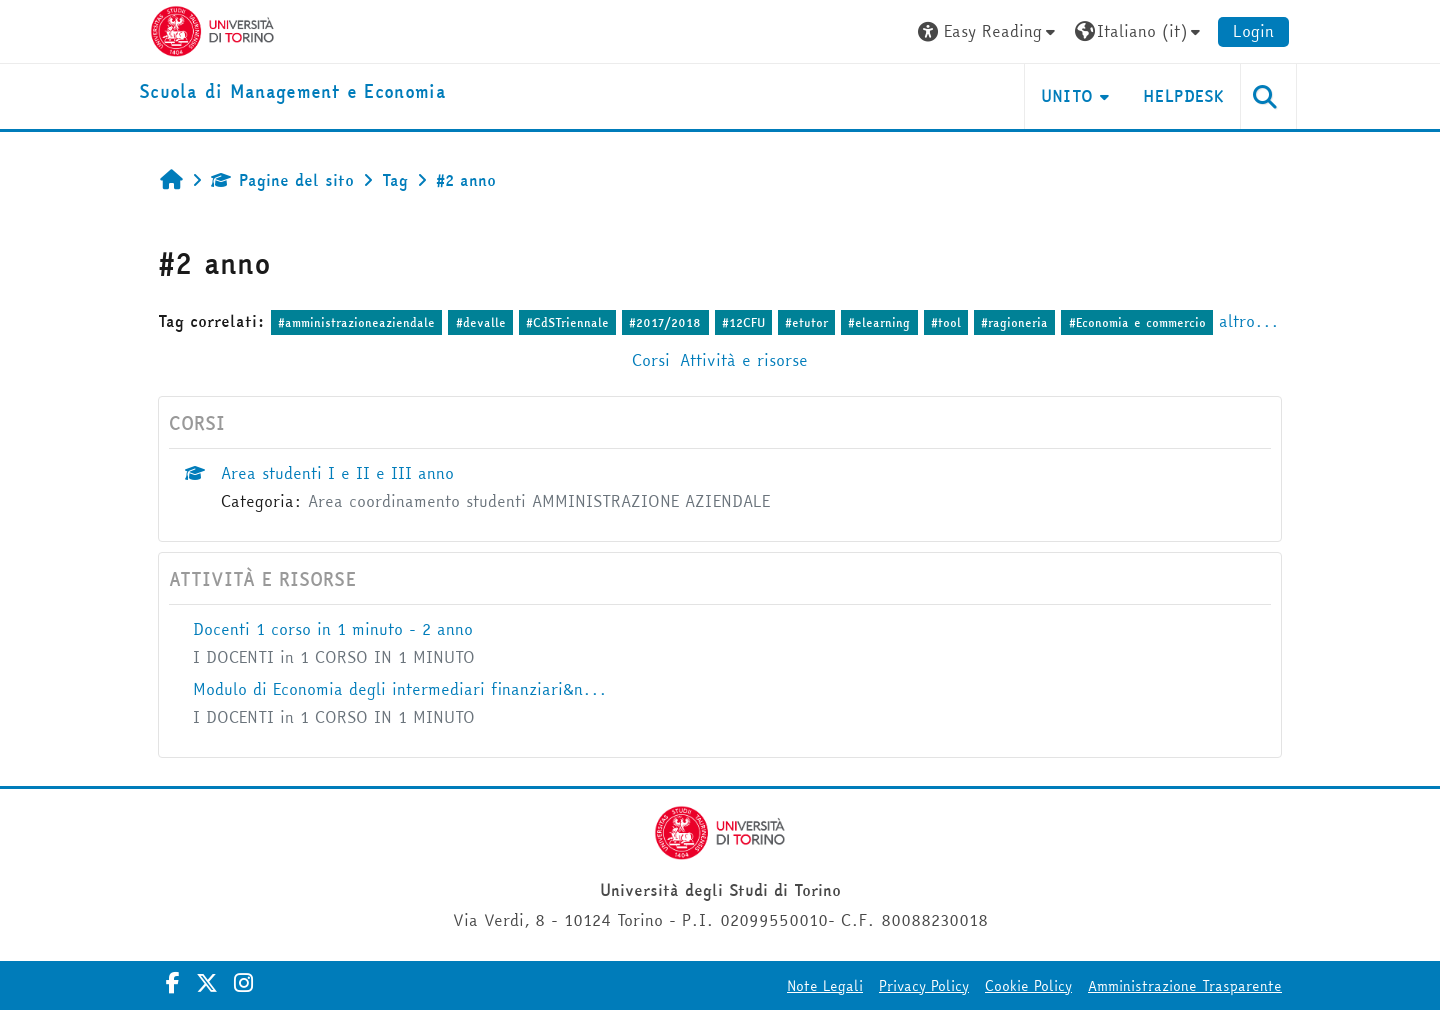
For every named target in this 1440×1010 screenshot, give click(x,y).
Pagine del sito (282, 180)
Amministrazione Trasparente (1185, 986)
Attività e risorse (744, 360)
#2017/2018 (665, 322)
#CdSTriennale (567, 322)
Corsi (651, 360)
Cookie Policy (1028, 986)
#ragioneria (1014, 322)
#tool (946, 322)
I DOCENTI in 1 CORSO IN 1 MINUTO (334, 657)
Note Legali (825, 986)
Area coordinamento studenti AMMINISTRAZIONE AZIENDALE (539, 501)
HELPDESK (1183, 96)
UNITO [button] (1067, 96)
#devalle (481, 322)
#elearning (879, 322)
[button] (989, 31)
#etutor (806, 322)
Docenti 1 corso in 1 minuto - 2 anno (333, 629)
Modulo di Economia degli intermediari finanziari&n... (400, 689)
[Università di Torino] (212, 29)
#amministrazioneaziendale (356, 322)
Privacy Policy (924, 986)
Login (1253, 31)
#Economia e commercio (1137, 322)
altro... (1249, 321)
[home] (292, 92)
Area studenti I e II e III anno (337, 473)
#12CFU (743, 322)
